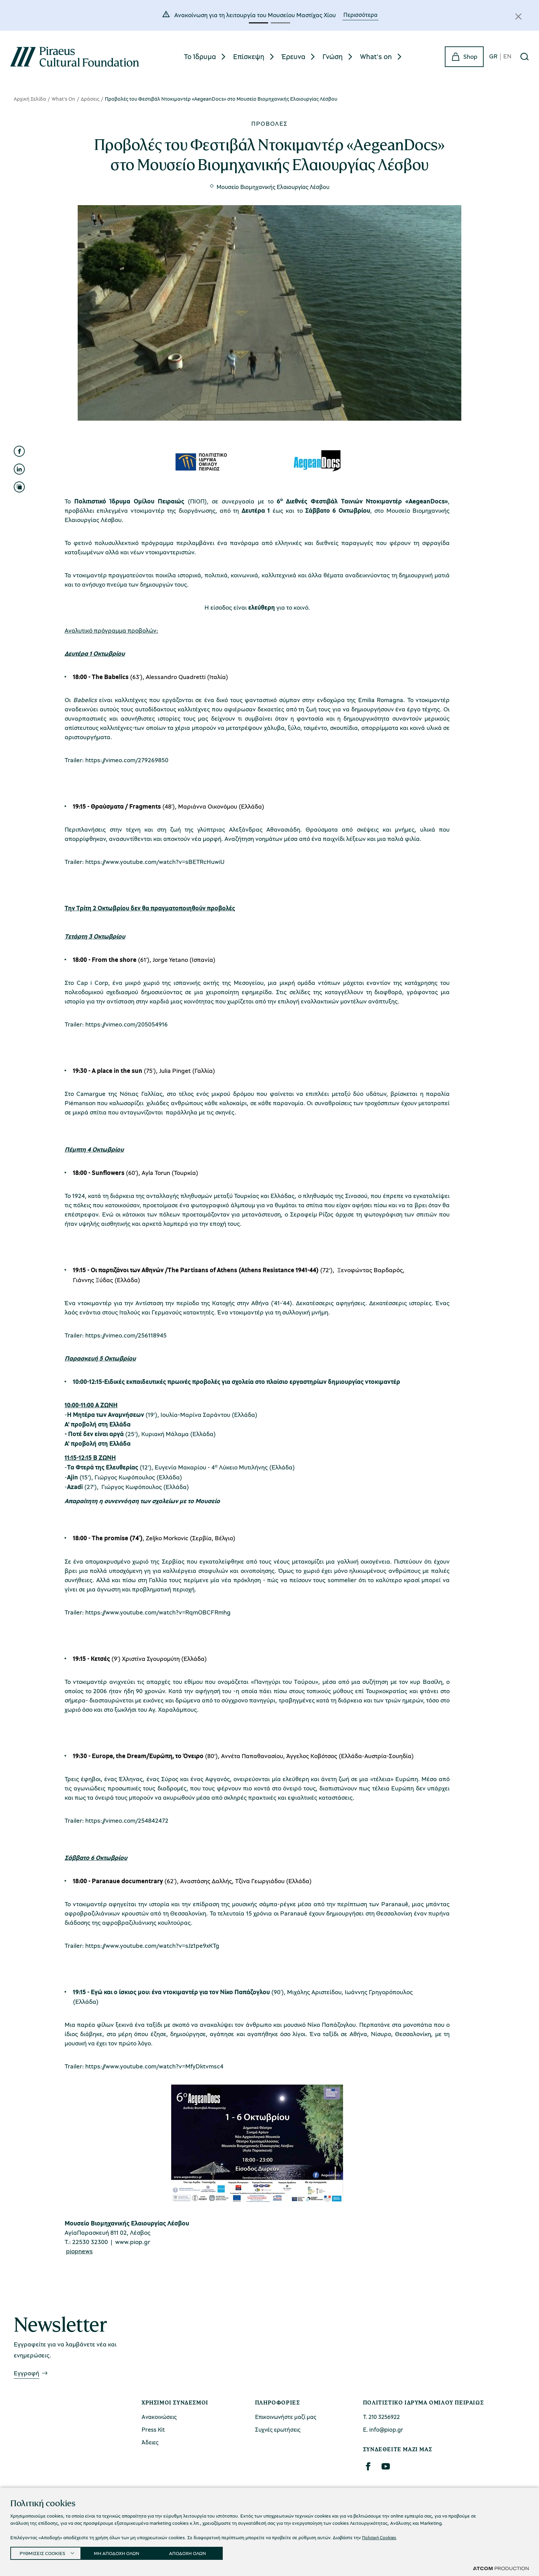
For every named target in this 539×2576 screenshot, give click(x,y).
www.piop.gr (132, 2242)
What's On (63, 98)
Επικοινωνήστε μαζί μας (285, 2417)
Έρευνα (293, 56)
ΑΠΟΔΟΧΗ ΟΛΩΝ (197, 2552)
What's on (376, 56)
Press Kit (153, 2429)
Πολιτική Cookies (380, 2535)
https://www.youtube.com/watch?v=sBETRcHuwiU (154, 861)
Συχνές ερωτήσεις (277, 2429)
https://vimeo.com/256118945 (126, 1335)
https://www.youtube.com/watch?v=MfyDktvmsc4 (154, 2066)
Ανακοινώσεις (159, 2417)
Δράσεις (90, 98)
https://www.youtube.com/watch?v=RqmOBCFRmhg (158, 1612)
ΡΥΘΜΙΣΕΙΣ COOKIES (43, 2552)
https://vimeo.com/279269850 (126, 760)
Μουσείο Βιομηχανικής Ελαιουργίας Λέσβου (273, 187)
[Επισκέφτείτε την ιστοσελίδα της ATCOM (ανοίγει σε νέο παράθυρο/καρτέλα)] (501, 2568)
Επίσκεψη (248, 56)
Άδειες (150, 2442)
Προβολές (269, 123)
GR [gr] (493, 56)
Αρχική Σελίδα (30, 98)
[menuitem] (206, 56)
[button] (258, 22)
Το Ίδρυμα (200, 56)
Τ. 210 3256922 (381, 2417)
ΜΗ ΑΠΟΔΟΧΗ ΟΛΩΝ (123, 2552)
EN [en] (507, 56)
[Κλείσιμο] (518, 16)
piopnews (79, 2251)
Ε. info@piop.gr (383, 2429)
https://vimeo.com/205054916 (126, 1024)
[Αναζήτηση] (524, 56)
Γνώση (332, 56)
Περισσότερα (360, 15)
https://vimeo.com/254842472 (126, 1820)
